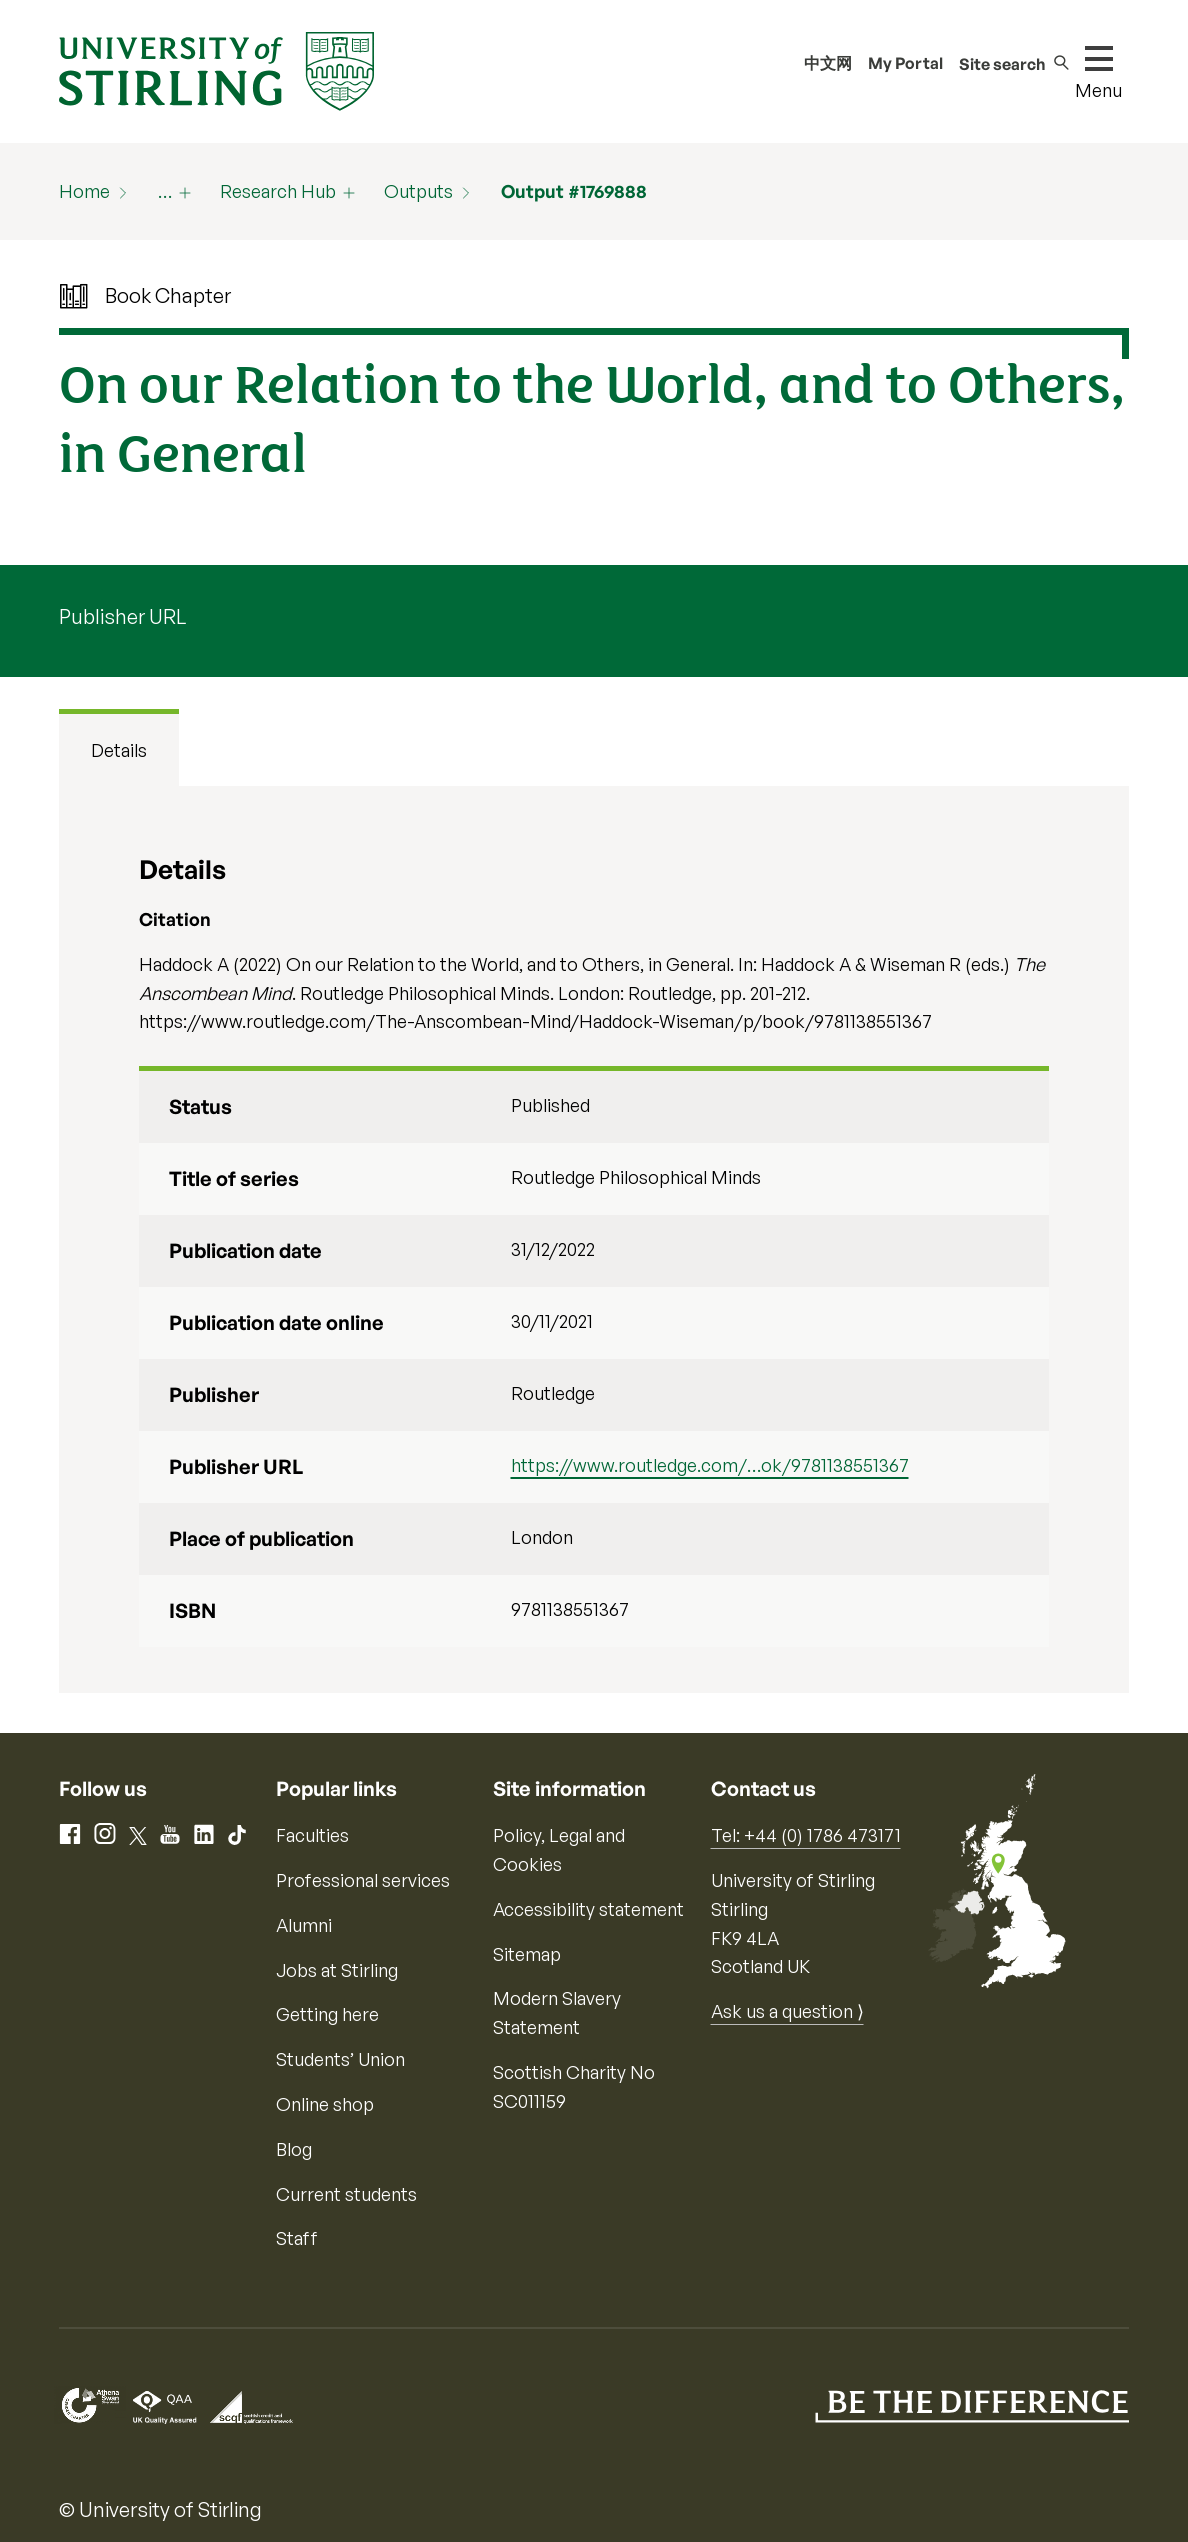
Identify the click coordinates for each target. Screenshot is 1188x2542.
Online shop (325, 2104)
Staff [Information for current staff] (297, 2238)
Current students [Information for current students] (346, 2194)
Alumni (304, 1925)
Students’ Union (340, 2059)
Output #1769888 (574, 191)
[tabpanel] (593, 1239)
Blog (294, 2149)
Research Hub (278, 191)
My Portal (905, 63)
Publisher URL (122, 616)
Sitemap (527, 1954)
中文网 (828, 63)
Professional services (363, 1880)
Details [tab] (119, 750)
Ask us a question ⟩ (787, 2011)
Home (84, 191)
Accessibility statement (588, 1909)
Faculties (312, 1835)
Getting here (327, 2014)
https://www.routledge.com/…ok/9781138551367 (710, 1465)
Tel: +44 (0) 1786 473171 (806, 1835)
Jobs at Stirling (337, 1970)
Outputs (418, 191)
